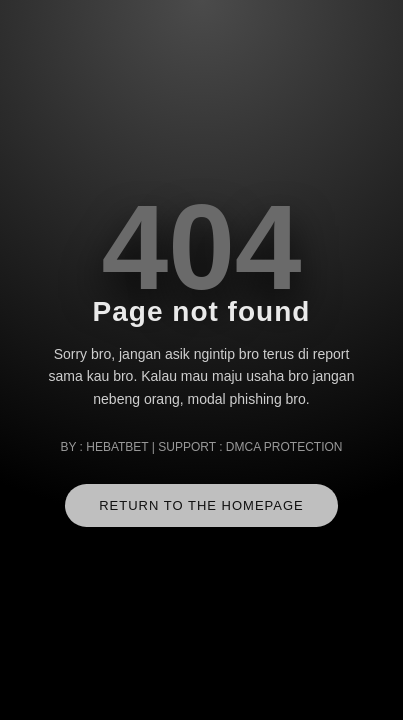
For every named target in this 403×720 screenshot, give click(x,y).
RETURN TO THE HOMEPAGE (201, 505)
